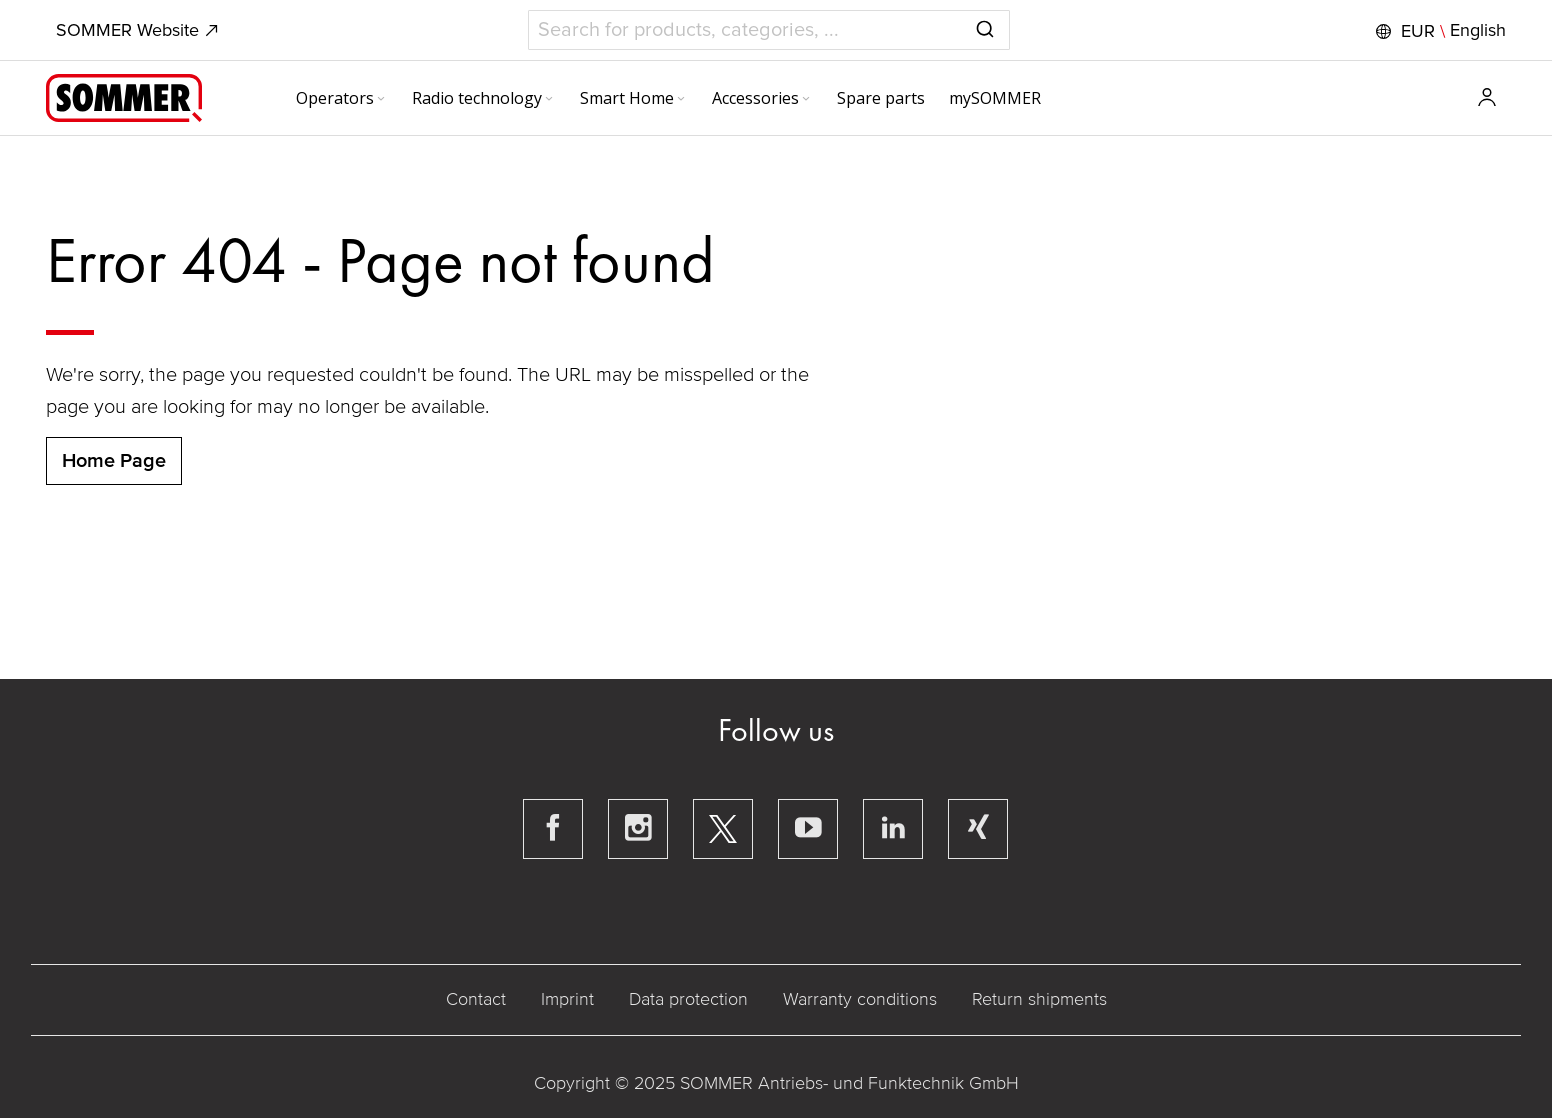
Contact (476, 999)
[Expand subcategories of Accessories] (806, 100)
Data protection (688, 999)
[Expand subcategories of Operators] (381, 100)
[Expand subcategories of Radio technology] (549, 100)
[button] (1438, 31)
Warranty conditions (860, 999)
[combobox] (769, 30)
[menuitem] (342, 98)
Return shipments (1039, 999)
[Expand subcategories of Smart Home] (681, 100)
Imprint (567, 999)
